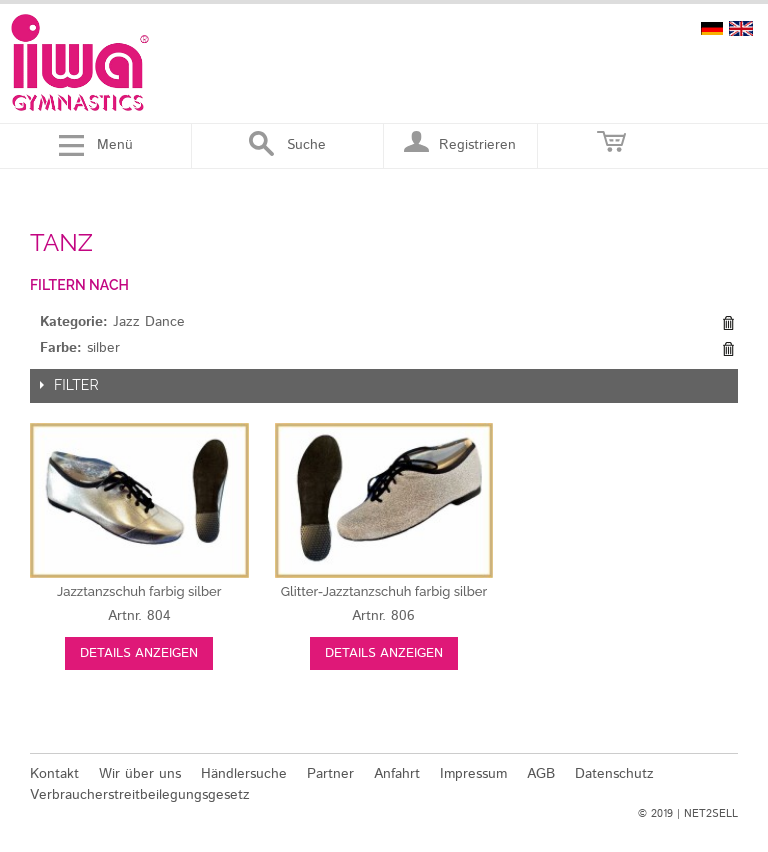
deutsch (712, 28)
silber (139, 591)
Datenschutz (614, 774)
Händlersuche (244, 774)
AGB (541, 774)
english (741, 28)
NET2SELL (711, 814)
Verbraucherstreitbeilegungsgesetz (140, 795)
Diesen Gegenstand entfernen (728, 323)
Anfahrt (397, 774)
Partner (330, 774)
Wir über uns (140, 774)
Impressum (473, 774)
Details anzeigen (139, 653)
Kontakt (54, 774)
